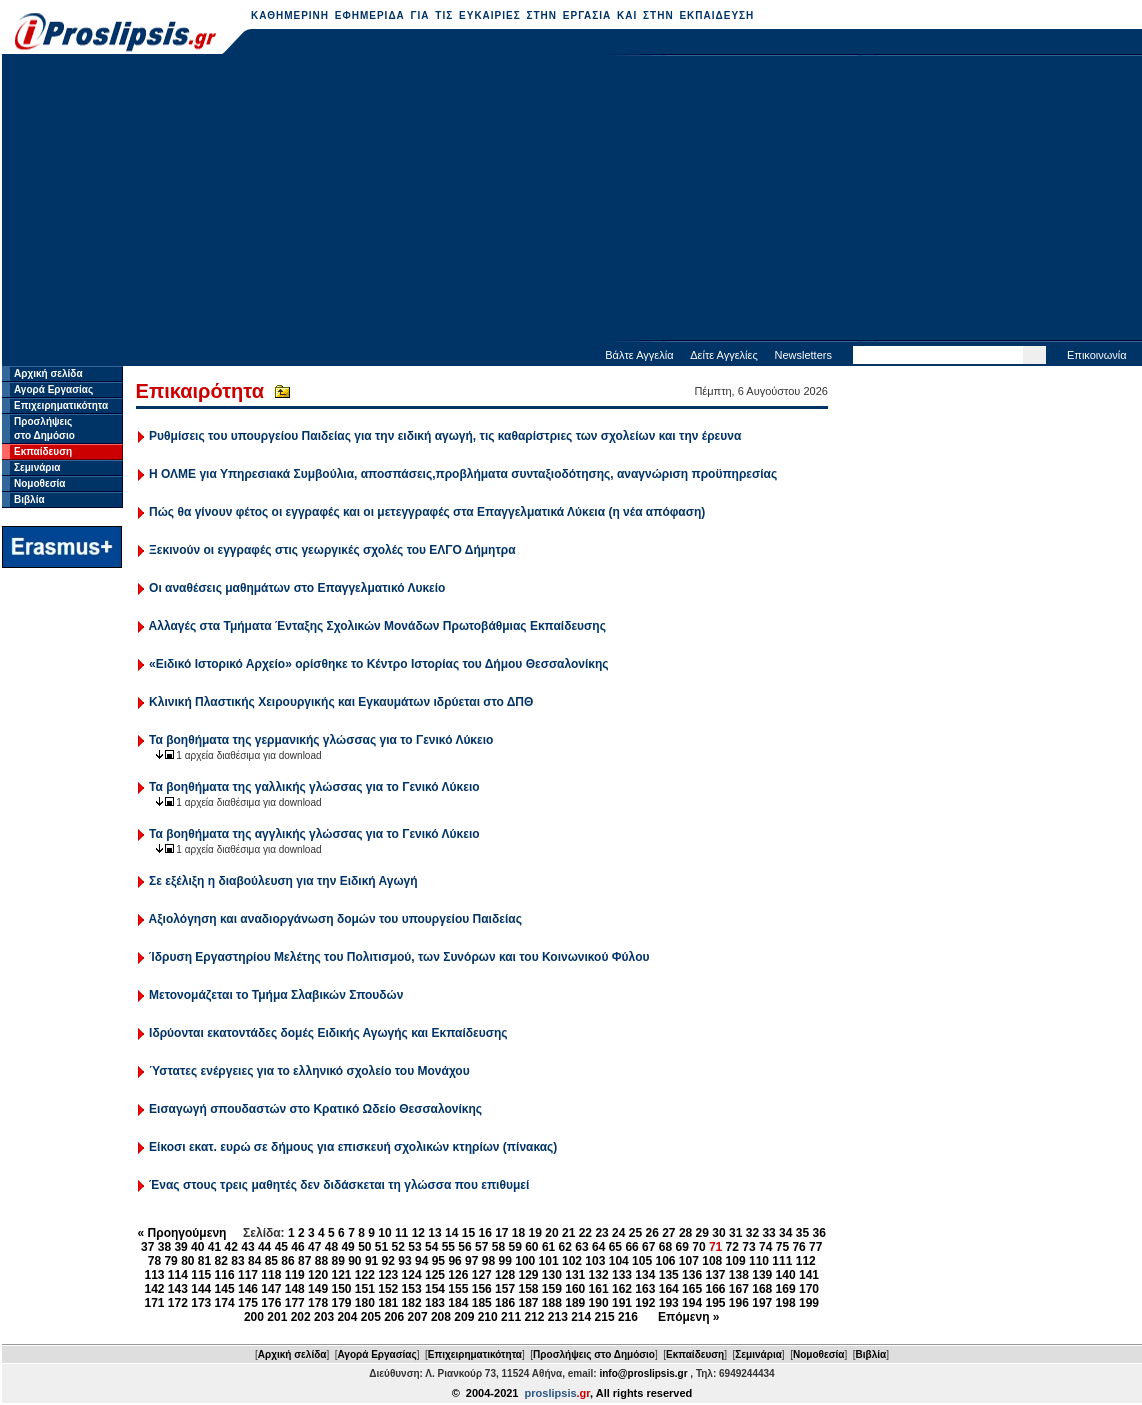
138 (739, 1275)
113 (154, 1275)
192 (645, 1303)
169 (786, 1289)
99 (505, 1261)
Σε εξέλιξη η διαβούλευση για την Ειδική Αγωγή (283, 881)
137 (715, 1275)
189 (575, 1303)
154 (435, 1289)
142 (154, 1289)
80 (187, 1261)
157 (505, 1289)
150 (341, 1289)
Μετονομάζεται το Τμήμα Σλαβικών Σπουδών (276, 995)
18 (518, 1233)
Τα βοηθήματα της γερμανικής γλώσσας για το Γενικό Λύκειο (321, 740)
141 (809, 1275)
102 (572, 1261)
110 (759, 1261)
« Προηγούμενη (182, 1233)
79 (170, 1261)
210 (488, 1317)
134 (645, 1275)
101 (549, 1261)
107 (689, 1261)
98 (488, 1261)
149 (318, 1289)
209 (464, 1317)
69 (682, 1247)
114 (178, 1275)
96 (454, 1261)
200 (254, 1317)
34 (785, 1233)
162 (622, 1289)
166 (715, 1289)
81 (204, 1261)
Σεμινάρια (37, 467)
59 (514, 1247)
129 (528, 1275)
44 (264, 1247)
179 (341, 1303)
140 (786, 1275)
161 (599, 1289)
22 (585, 1233)
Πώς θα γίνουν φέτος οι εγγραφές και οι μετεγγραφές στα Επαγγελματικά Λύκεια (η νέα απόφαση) (427, 512)
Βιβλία (29, 499)
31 (735, 1233)
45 (281, 1247)
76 (798, 1247)
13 (434, 1233)
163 (645, 1289)
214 (581, 1317)
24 (618, 1233)
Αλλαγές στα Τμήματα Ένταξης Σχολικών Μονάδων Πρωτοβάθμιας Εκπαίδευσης (377, 626)
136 (692, 1275)
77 (815, 1247)
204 (347, 1317)
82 (221, 1261)
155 (458, 1289)
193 (669, 1303)
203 (324, 1317)
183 (435, 1303)
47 (314, 1247)
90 (354, 1261)
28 (685, 1233)
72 (732, 1247)
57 (481, 1247)
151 (365, 1289)
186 (505, 1303)
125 (435, 1275)
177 (295, 1303)
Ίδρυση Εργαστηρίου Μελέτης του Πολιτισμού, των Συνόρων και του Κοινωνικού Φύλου (399, 957)
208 (441, 1317)
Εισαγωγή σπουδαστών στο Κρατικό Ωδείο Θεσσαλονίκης (315, 1109)
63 (581, 1247)
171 (154, 1303)
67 (648, 1247)
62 (565, 1247)
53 (414, 1247)
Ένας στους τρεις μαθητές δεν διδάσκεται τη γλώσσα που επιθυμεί (339, 1185)
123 (388, 1275)
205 (371, 1317)
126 (458, 1275)
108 (712, 1261)
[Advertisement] (572, 200)
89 (337, 1261)
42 (231, 1247)
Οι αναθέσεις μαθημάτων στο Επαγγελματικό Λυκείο (297, 588)
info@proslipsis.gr (643, 1373)
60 (531, 1247)
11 (401, 1233)
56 (464, 1247)
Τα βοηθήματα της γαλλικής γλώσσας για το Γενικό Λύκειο (314, 787)
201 (277, 1317)
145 (225, 1289)
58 (498, 1247)
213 (558, 1317)
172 (178, 1303)
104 (619, 1261)
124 (412, 1275)
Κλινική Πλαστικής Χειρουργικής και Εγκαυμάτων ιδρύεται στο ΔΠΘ (341, 702)
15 (468, 1233)
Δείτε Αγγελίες (724, 355)
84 (254, 1261)
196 (739, 1303)
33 (768, 1233)
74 (765, 1247)
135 (669, 1275)
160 (575, 1289)
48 (331, 1247)
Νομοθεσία (39, 483)
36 (819, 1233)
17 (501, 1233)
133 (622, 1275)
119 (295, 1275)
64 (598, 1247)
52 (398, 1247)
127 (482, 1275)
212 (534, 1317)
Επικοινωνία (1097, 355)
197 (762, 1303)
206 (394, 1317)
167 (739, 1289)
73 (748, 1247)
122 (365, 1275)
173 (201, 1303)
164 (669, 1289)
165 (692, 1289)
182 (412, 1303)
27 (668, 1233)
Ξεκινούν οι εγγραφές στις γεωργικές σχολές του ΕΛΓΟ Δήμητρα (332, 550)
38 (164, 1247)
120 (318, 1275)
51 (381, 1247)
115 (201, 1275)
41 (214, 1247)
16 (484, 1233)
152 (388, 1289)
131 (575, 1275)
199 (809, 1303)
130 (552, 1275)
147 (271, 1289)
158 (528, 1289)
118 (271, 1275)
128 (505, 1275)
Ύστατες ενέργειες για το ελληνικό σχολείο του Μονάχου (309, 1071)
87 (304, 1261)
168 (762, 1289)
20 (551, 1233)
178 (318, 1303)
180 (365, 1303)
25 (635, 1233)
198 (786, 1303)
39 (180, 1247)
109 (736, 1261)
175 (248, 1303)
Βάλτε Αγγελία (639, 355)
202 (301, 1317)
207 (418, 1317)
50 (364, 1247)
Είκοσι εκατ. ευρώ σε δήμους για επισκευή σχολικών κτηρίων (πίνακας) (353, 1147)
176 (271, 1303)
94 (421, 1261)
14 (451, 1233)
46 (297, 1247)
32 (752, 1233)
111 (782, 1261)
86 (287, 1261)
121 (341, 1275)
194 (692, 1303)
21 (568, 1233)
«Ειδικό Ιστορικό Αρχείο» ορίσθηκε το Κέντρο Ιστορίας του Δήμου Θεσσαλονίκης (379, 664)
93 (404, 1261)
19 (535, 1233)
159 (552, 1289)
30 (718, 1233)
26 (651, 1233)
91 (371, 1261)
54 (431, 1247)
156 (482, 1289)
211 (511, 1317)
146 (248, 1289)
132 (599, 1275)
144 (201, 1289)
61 (548, 1247)
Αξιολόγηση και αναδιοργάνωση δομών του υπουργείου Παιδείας (335, 919)
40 (197, 1247)
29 (702, 1233)
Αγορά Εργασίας (53, 389)
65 (615, 1247)
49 (347, 1247)
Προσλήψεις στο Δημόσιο (594, 1354)
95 (438, 1261)
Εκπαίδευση (43, 451)
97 (471, 1261)
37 (147, 1247)
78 (154, 1261)
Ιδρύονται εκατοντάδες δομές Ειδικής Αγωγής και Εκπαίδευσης (328, 1033)
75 (782, 1247)
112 (806, 1261)
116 (225, 1275)
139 (762, 1275)
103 (595, 1261)
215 (605, 1317)
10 (384, 1233)
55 (448, 1247)
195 (715, 1303)
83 (237, 1261)
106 (665, 1261)
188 (552, 1303)
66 (631, 1247)
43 (247, 1247)
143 (178, 1289)
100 (525, 1261)
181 (388, 1303)
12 (418, 1233)
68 (665, 1247)
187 (528, 1303)
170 (809, 1289)
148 (295, 1289)
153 (412, 1289)
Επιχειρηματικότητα (61, 405)
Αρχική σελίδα (48, 373)
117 (248, 1275)
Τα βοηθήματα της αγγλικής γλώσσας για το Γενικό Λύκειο (314, 834)
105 (642, 1261)
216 (628, 1317)
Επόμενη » (689, 1317)
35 (802, 1233)
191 (622, 1303)
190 (599, 1303)
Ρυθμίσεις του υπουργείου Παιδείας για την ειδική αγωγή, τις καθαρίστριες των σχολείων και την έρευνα (445, 436)
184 (458, 1303)
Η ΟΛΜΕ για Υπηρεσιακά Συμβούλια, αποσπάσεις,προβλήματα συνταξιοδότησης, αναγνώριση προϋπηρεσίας (463, 474)
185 (482, 1303)
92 (388, 1261)
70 (698, 1247)
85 (271, 1261)
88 (321, 1261)
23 (601, 1233)
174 (225, 1303)
